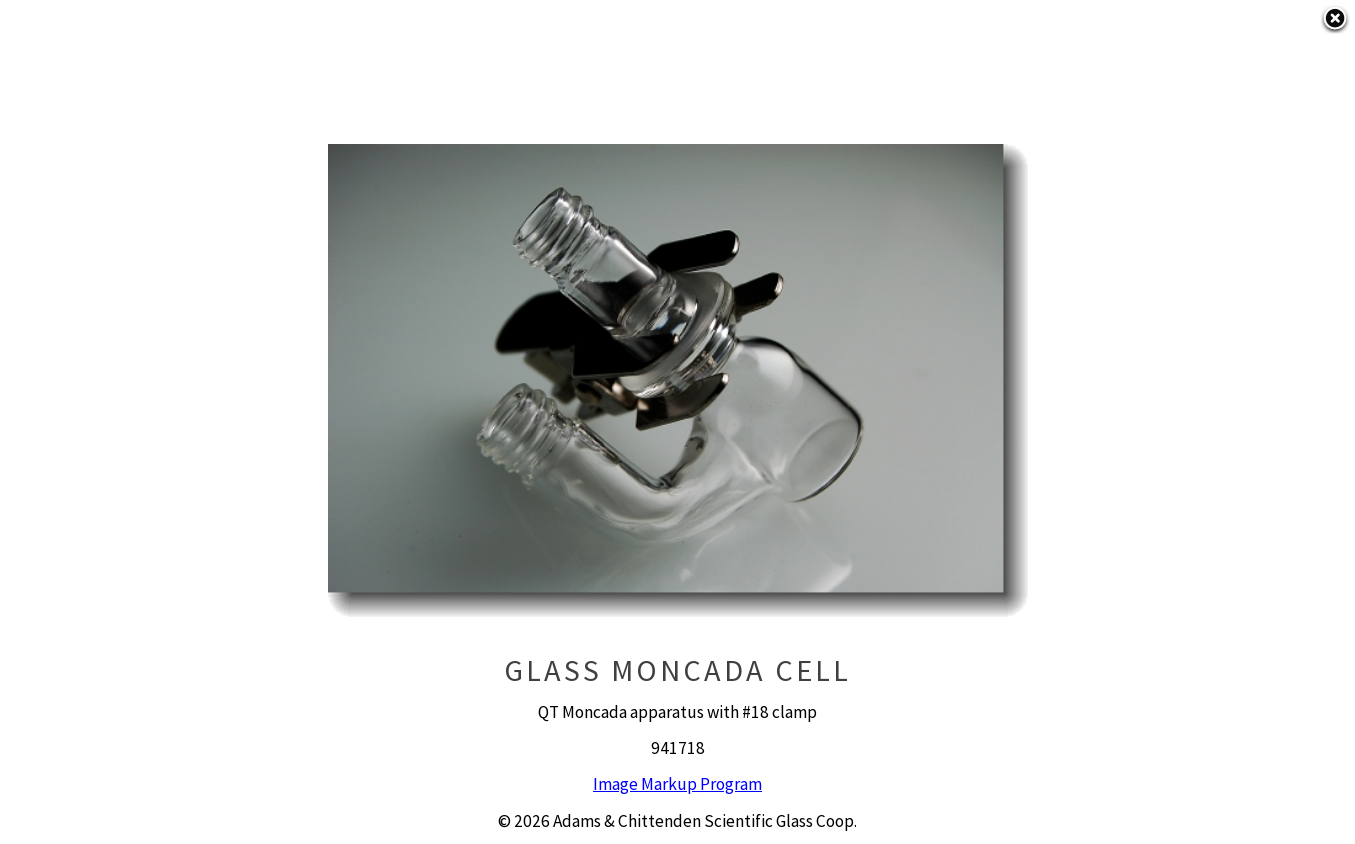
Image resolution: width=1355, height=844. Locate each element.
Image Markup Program (677, 784)
